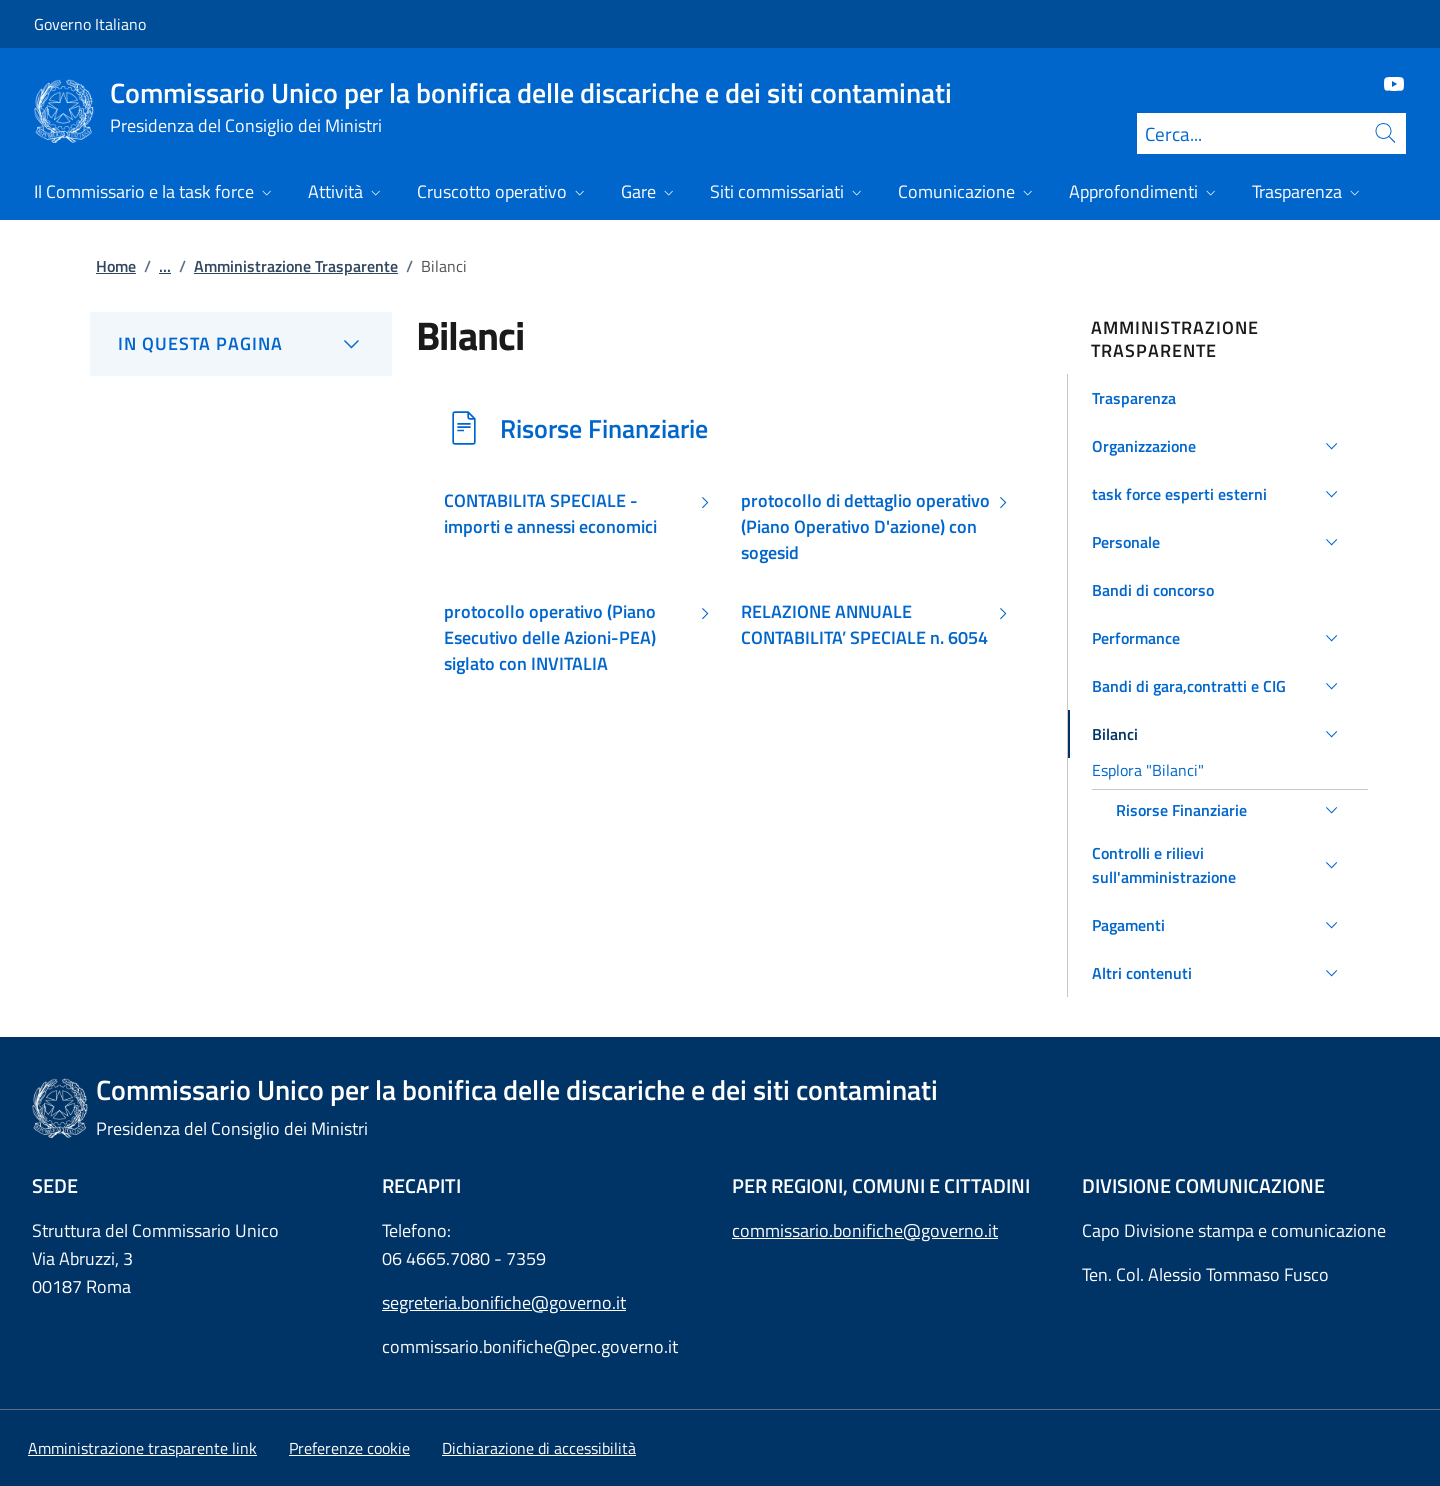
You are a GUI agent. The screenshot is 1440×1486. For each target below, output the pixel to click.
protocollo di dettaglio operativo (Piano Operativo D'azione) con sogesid (865, 527)
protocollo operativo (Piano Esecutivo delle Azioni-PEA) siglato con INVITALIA (550, 638)
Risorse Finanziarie (604, 428)
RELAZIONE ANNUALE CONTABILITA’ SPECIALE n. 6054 (864, 625)
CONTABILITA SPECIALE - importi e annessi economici (550, 514)
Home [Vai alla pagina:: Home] (116, 266)
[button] (1218, 398)
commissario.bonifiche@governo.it (865, 1230)
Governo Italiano (90, 24)
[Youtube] (1386, 82)
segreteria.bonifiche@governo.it (504, 1302)
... (165, 266)
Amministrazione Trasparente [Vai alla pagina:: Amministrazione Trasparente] (296, 266)
